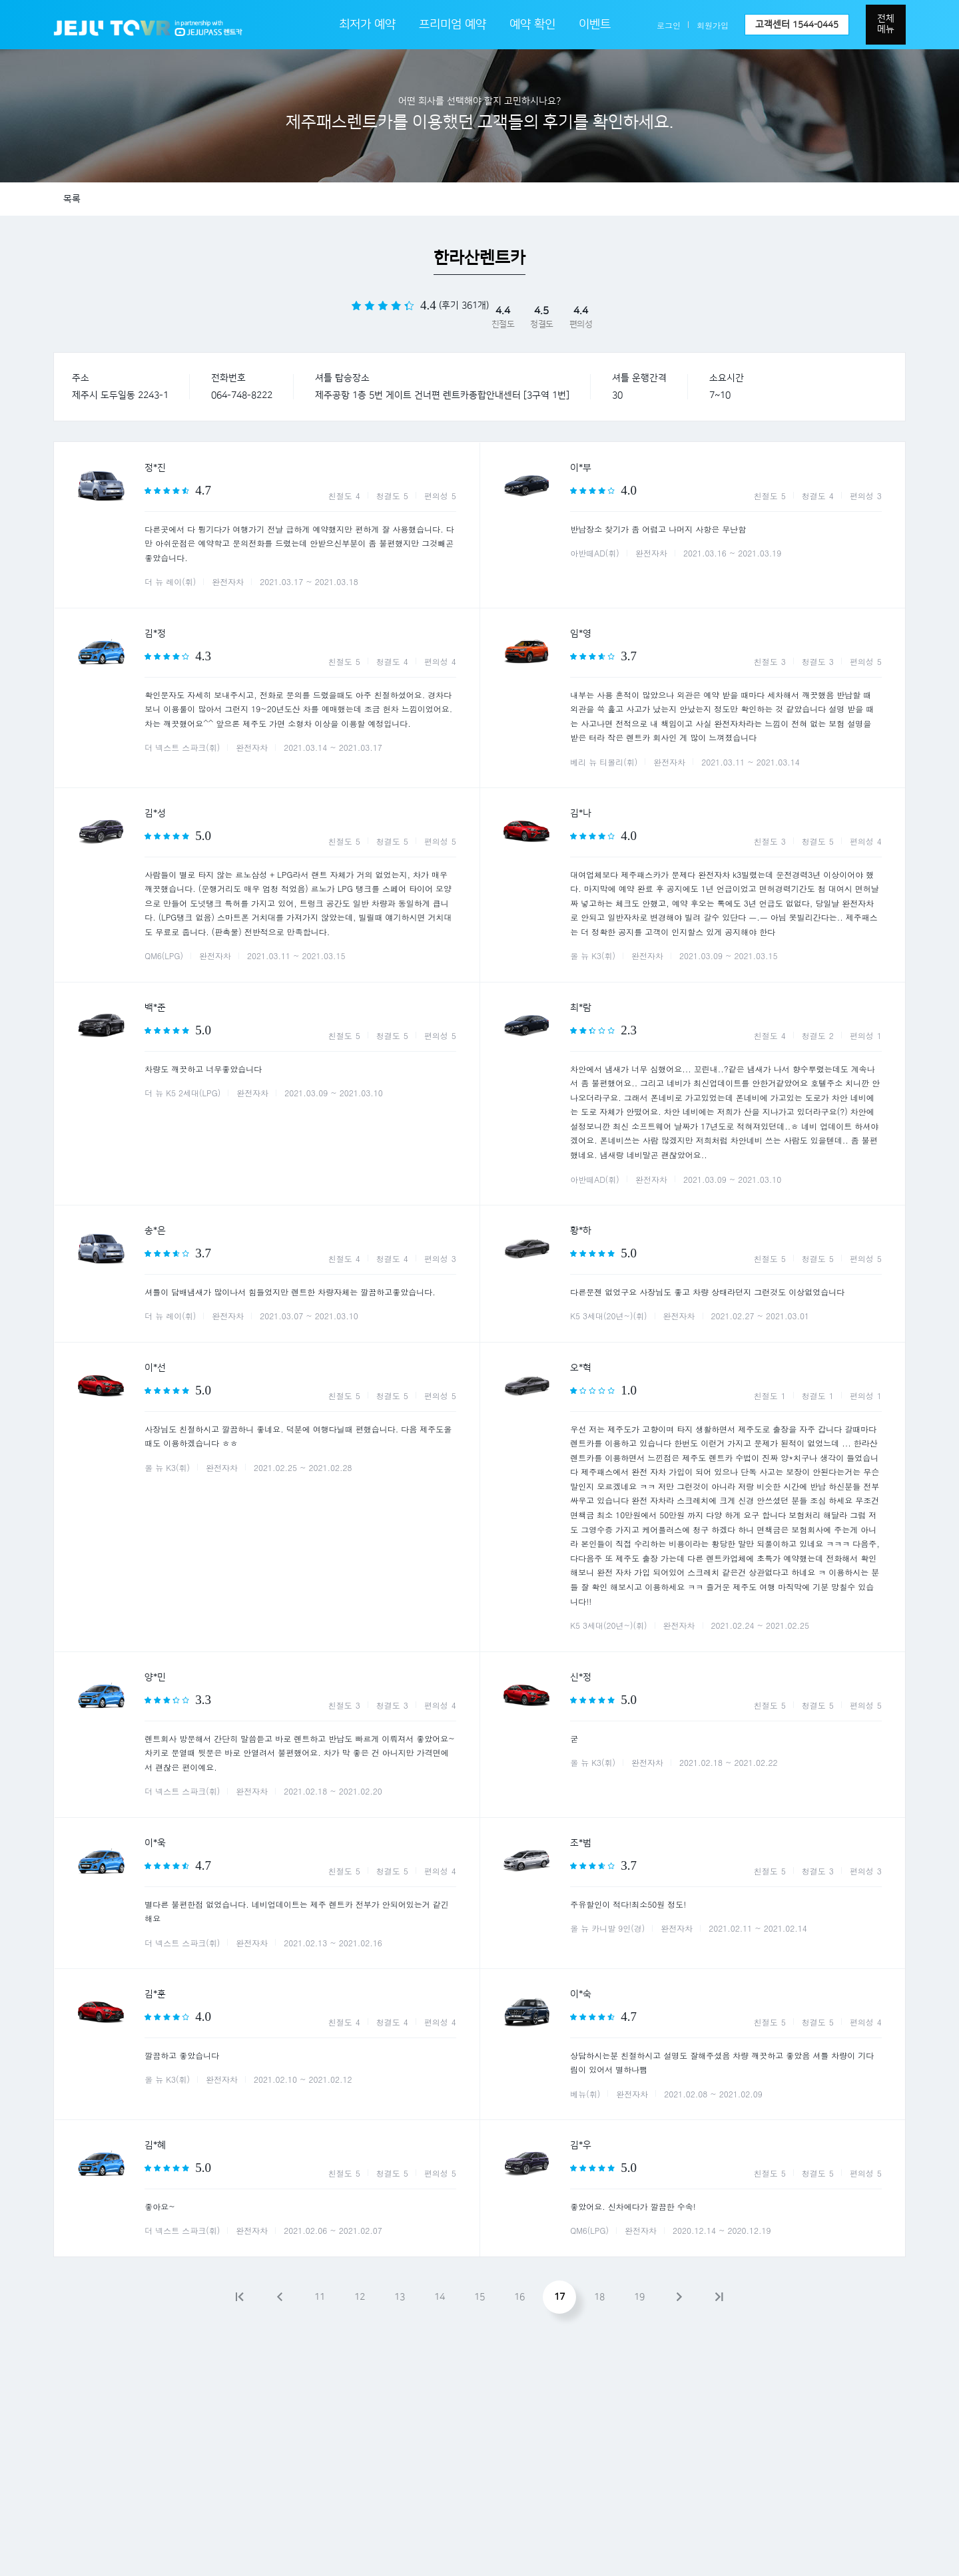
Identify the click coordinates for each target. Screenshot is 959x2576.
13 (399, 2297)
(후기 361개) (464, 305)
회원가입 (713, 25)
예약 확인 (532, 24)
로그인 (669, 25)
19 (639, 2297)
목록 (72, 199)
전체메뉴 (885, 24)
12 (359, 2297)
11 (319, 2297)
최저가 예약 (367, 24)
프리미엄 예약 (452, 24)
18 (599, 2297)
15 (479, 2297)
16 (519, 2297)
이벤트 (595, 24)
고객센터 (796, 24)
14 (439, 2297)
